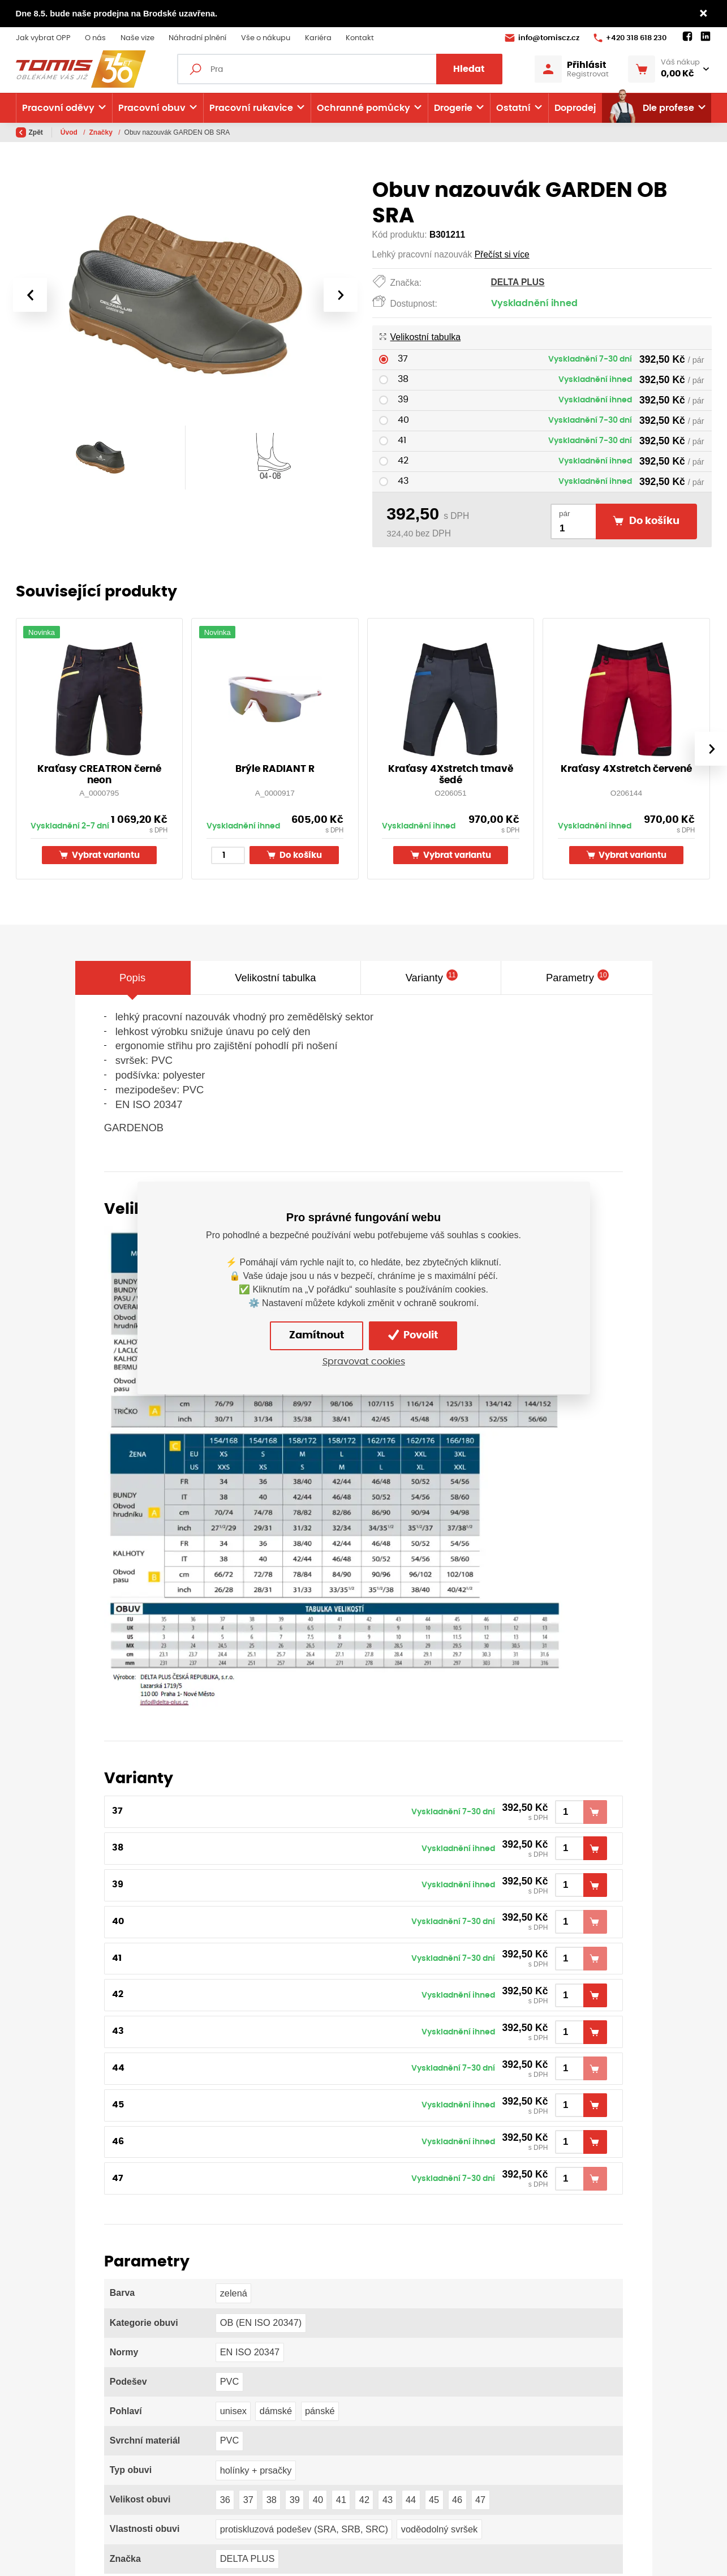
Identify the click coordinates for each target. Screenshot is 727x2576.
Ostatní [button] (513, 108)
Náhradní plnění (197, 38)
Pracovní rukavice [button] (251, 108)
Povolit (413, 1335)
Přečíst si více (502, 254)
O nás (95, 38)
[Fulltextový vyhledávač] (339, 69)
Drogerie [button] (453, 108)
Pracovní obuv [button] (152, 108)
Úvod (70, 132)
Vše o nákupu (265, 38)
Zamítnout (316, 1335)
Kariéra (318, 38)
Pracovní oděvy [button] (58, 108)
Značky (102, 132)
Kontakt (360, 38)
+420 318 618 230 (629, 37)
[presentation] (30, 295)
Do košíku (294, 855)
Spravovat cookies (363, 1361)
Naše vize (137, 38)
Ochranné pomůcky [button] (363, 108)
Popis (132, 978)
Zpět (29, 132)
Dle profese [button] (651, 108)
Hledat (469, 69)
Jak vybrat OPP (43, 38)
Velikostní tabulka (420, 337)
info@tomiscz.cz (542, 38)
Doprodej (575, 108)
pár (564, 513)
